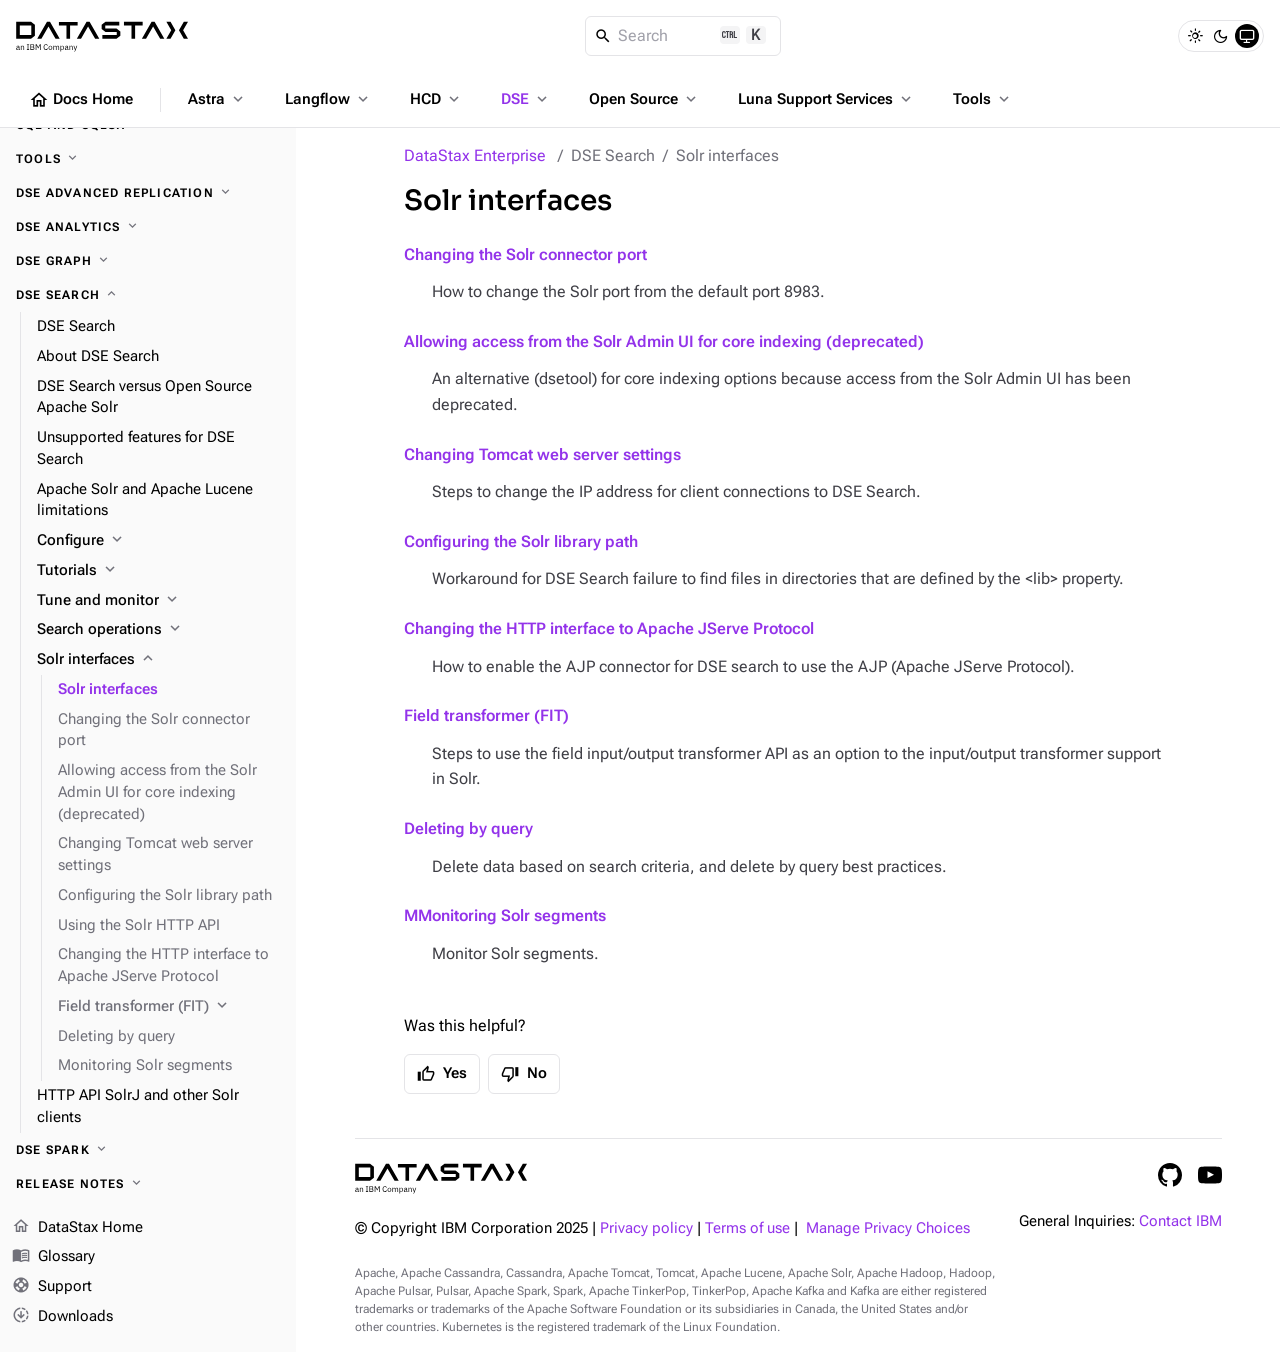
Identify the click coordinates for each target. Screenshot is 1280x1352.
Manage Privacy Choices (888, 1228)
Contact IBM (1180, 1221)
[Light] (1195, 36)
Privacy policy (646, 1228)
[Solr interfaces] (158, 660)
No (524, 1074)
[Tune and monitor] (158, 601)
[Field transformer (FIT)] (169, 1007)
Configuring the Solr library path (521, 541)
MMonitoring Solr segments (505, 915)
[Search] (683, 36)
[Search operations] (158, 630)
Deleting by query (468, 828)
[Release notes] (148, 1184)
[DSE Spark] (148, 1150)
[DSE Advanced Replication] (148, 193)
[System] (1247, 36)
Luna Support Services (826, 99)
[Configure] (158, 541)
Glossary (53, 1257)
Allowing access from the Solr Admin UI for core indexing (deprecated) (664, 341)
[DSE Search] (148, 295)
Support (52, 1287)
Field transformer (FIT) (486, 715)
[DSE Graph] (148, 261)
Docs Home (81, 100)
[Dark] (1221, 36)
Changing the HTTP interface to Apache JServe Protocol (609, 628)
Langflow (328, 99)
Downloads (62, 1317)
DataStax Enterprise (475, 155)
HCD (436, 99)
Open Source (644, 99)
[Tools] (148, 159)
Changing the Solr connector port (525, 254)
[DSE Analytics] (148, 227)
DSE (526, 99)
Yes (442, 1074)
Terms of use (747, 1228)
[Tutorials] (158, 571)
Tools (983, 99)
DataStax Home (77, 1228)
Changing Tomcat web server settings (542, 454)
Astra (217, 99)
